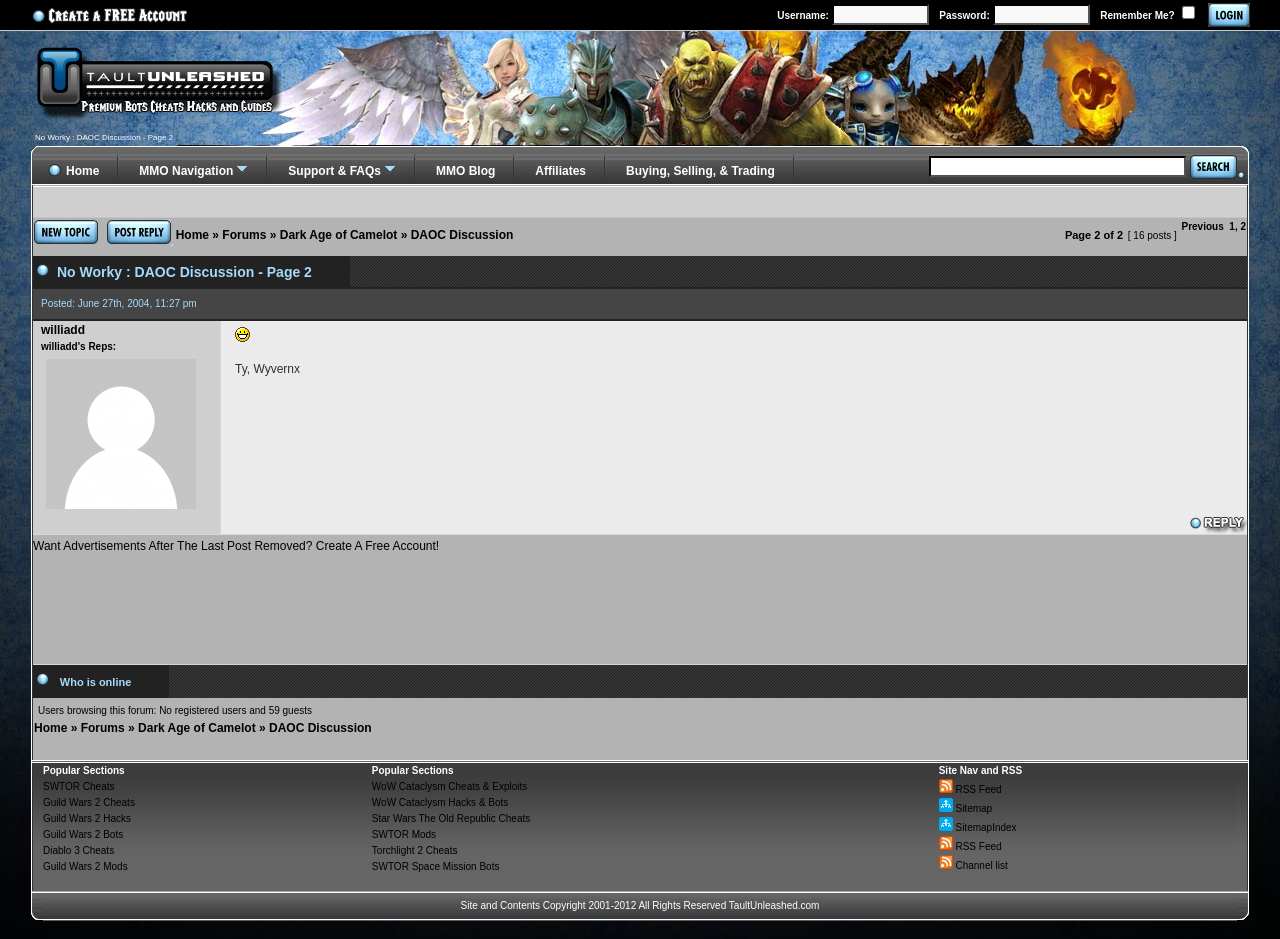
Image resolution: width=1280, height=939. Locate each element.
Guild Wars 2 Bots (83, 834)
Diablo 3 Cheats (78, 850)
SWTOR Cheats (79, 786)
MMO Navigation (186, 171)
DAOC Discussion (462, 235)
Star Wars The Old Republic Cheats (451, 818)
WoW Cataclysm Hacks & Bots (440, 802)
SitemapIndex (978, 827)
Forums (244, 235)
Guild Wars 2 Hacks (87, 818)
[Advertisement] (640, 601)
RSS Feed (970, 789)
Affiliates (560, 171)
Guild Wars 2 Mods (85, 866)
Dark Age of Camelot (339, 235)
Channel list (973, 865)
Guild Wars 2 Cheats (89, 802)
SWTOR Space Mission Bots (436, 866)
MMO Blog (465, 171)
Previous (1203, 226)
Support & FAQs (334, 171)
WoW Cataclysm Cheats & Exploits (449, 786)
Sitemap (965, 808)
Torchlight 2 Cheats (415, 850)
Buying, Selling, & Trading (700, 171)
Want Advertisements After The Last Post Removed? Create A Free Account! (236, 546)
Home (192, 235)
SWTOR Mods (404, 834)
